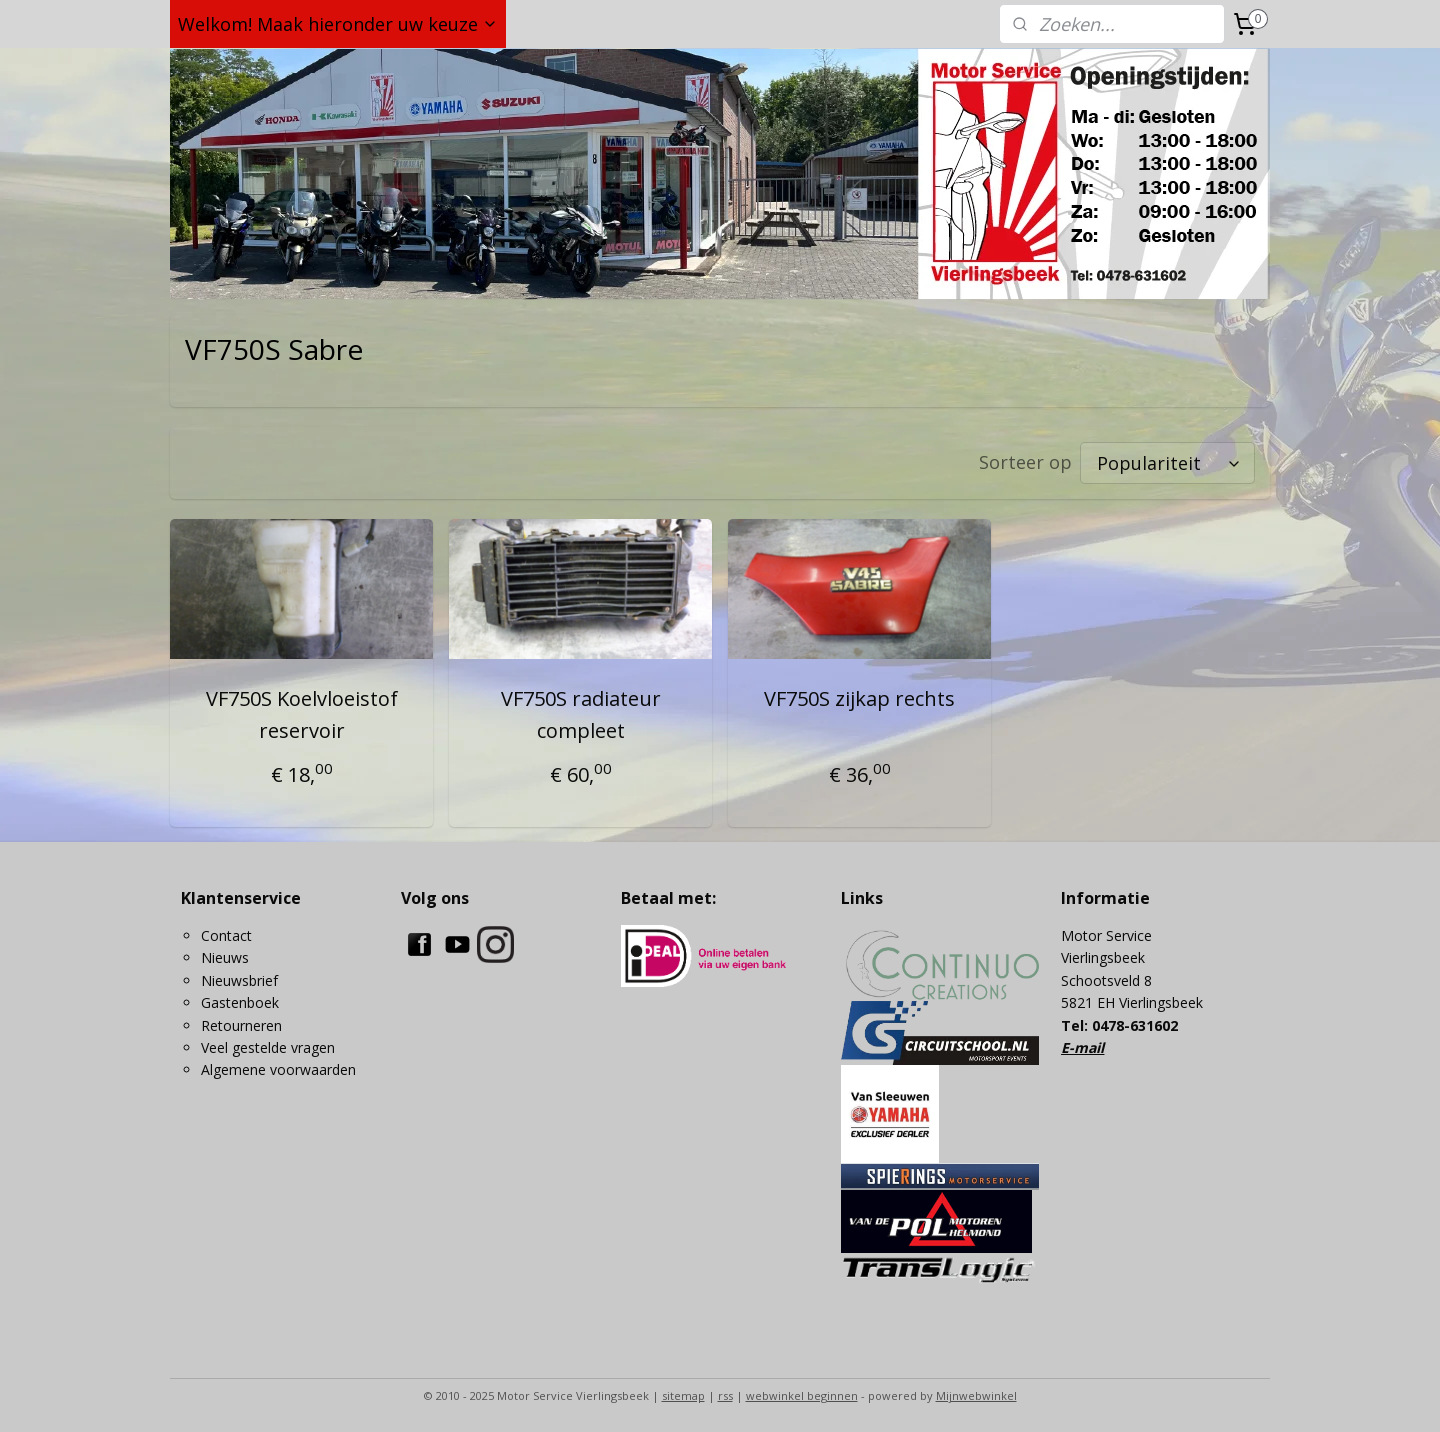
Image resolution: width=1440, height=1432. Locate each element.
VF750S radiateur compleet (580, 714)
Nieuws (225, 957)
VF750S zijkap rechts (859, 698)
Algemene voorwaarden (278, 1069)
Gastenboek (240, 1002)
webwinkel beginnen (802, 1395)
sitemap (683, 1395)
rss (725, 1395)
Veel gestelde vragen (268, 1047)
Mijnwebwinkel (976, 1395)
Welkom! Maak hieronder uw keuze (338, 24)
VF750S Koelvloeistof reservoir (301, 714)
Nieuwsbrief (239, 980)
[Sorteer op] (1167, 463)
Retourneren (241, 1025)
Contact (226, 935)
